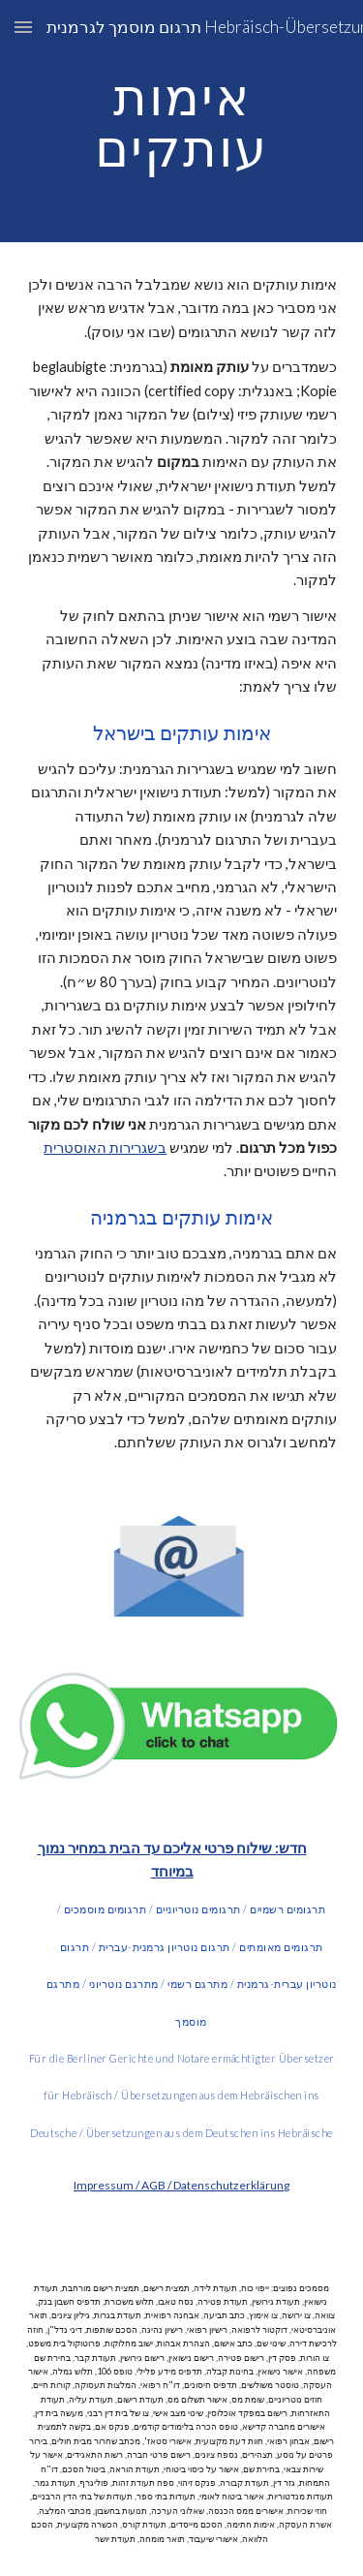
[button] (23, 26)
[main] (182, 121)
